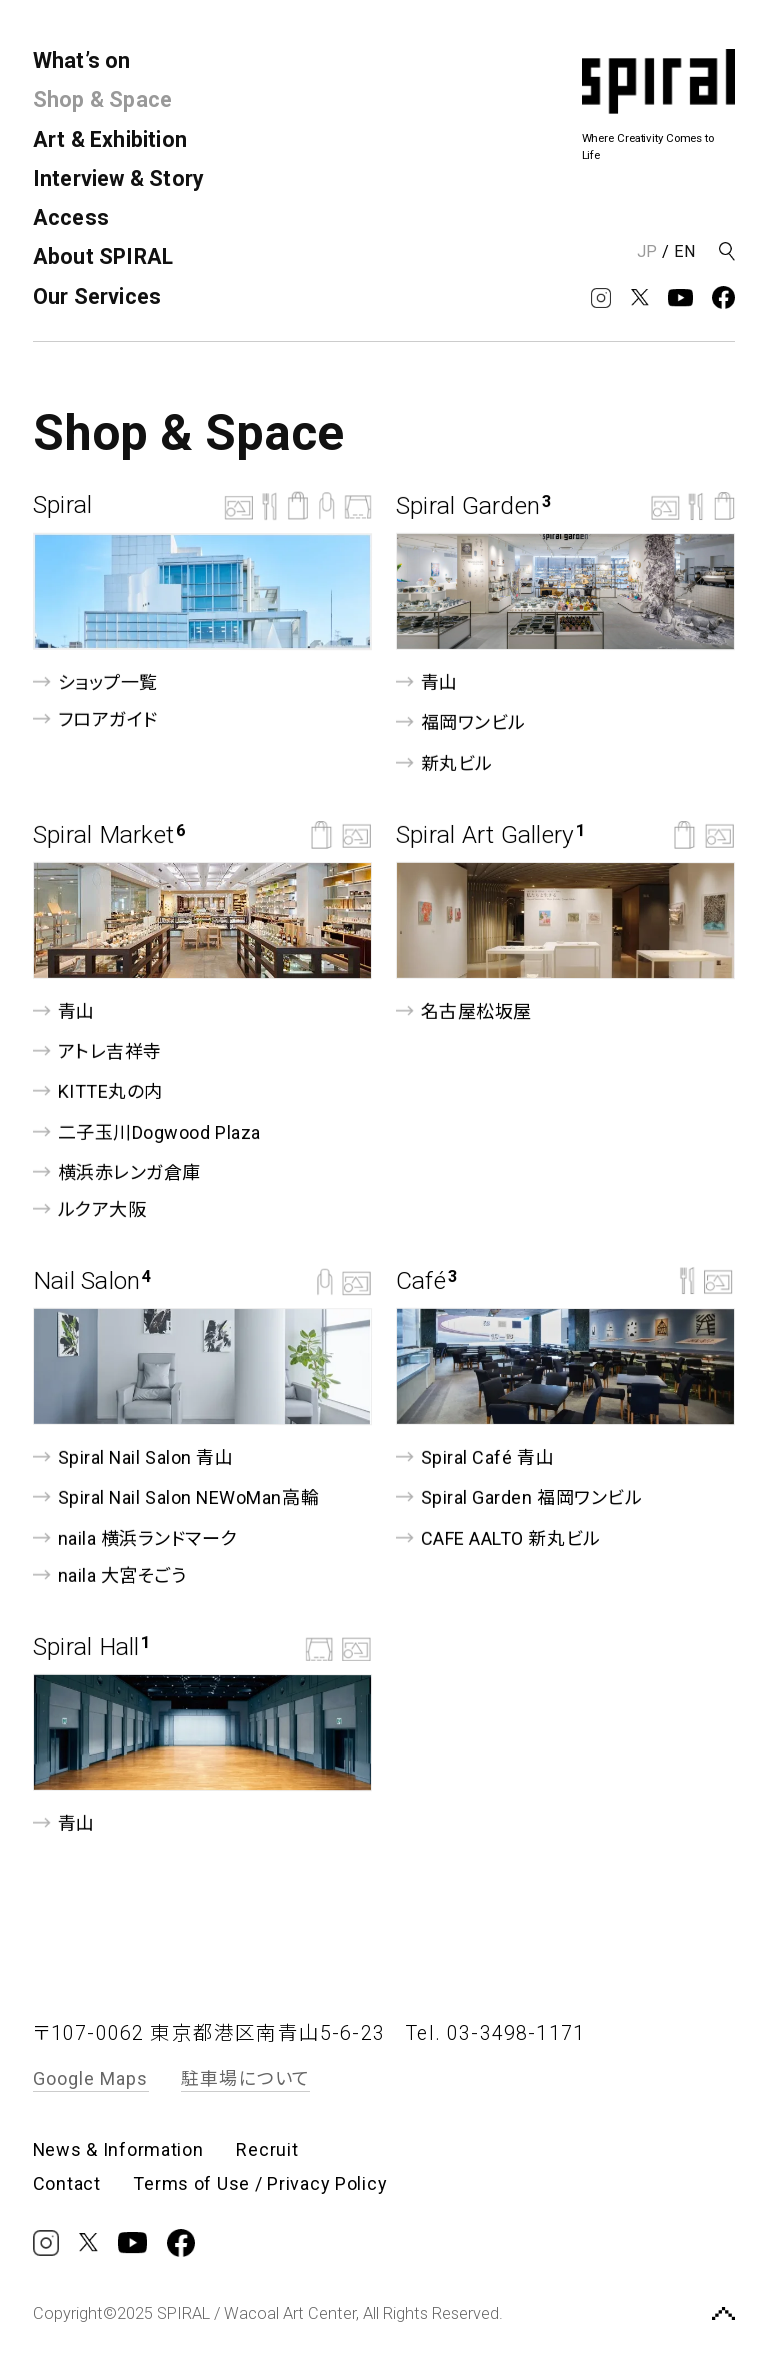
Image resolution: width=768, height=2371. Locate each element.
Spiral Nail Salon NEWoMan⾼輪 (176, 1497)
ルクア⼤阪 (89, 1209)
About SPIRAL (103, 256)
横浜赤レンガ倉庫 (117, 1172)
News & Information (118, 2150)
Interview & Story (119, 178)
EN (685, 251)
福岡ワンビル (461, 722)
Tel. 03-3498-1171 (495, 2033)
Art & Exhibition (110, 139)
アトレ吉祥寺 (97, 1051)
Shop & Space (103, 99)
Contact (67, 2184)
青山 (427, 682)
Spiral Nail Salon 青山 (133, 1457)
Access (71, 217)
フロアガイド (95, 719)
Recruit (267, 2150)
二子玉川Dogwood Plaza (147, 1131)
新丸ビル (444, 762)
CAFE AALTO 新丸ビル (498, 1537)
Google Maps (91, 2078)
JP (647, 251)
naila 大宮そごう (110, 1574)
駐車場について (245, 2078)
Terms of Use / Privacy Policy (260, 2184)
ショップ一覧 (95, 682)
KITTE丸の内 (98, 1091)
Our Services (97, 296)
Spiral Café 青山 (475, 1457)
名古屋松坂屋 (464, 1011)
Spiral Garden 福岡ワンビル (519, 1497)
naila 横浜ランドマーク (135, 1537)
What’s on (82, 60)
